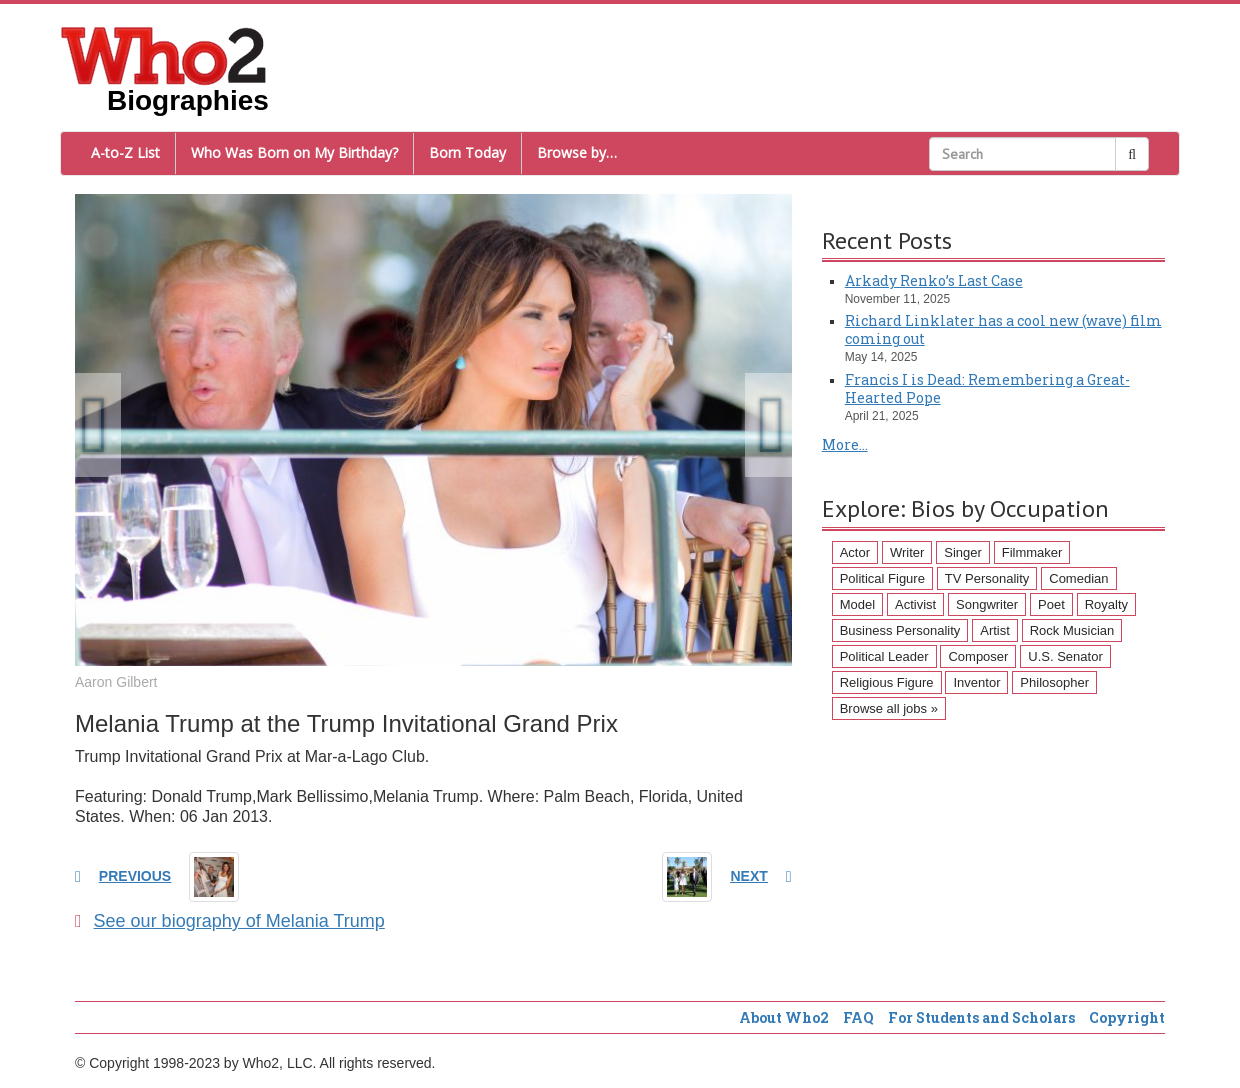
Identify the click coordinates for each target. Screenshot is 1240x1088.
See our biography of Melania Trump (230, 921)
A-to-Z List (125, 152)
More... (845, 444)
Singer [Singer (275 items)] (963, 552)
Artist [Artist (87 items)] (995, 630)
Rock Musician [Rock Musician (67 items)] (1072, 630)
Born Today (467, 152)
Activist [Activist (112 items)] (915, 604)
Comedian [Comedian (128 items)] (1078, 578)
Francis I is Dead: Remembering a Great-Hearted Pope (987, 388)
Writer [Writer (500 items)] (907, 552)
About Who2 (784, 1017)
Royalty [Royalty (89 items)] (1106, 604)
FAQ (858, 1017)
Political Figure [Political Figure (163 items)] (882, 578)
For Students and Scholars (981, 1017)
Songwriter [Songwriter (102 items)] (987, 604)
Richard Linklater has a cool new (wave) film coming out (1003, 329)
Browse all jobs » (889, 708)
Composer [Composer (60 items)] (978, 656)
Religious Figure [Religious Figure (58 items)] (887, 682)
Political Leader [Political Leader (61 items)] (884, 656)
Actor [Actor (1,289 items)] (855, 552)
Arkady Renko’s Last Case (934, 280)
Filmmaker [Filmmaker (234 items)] (1032, 552)
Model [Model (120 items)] (857, 604)
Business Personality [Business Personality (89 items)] (900, 630)
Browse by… (577, 152)
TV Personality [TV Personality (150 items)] (987, 578)
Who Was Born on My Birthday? (294, 152)
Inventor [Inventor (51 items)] (976, 682)
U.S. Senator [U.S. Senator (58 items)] (1065, 656)
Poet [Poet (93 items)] (1051, 604)
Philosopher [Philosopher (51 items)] (1054, 682)
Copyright (1127, 1017)
